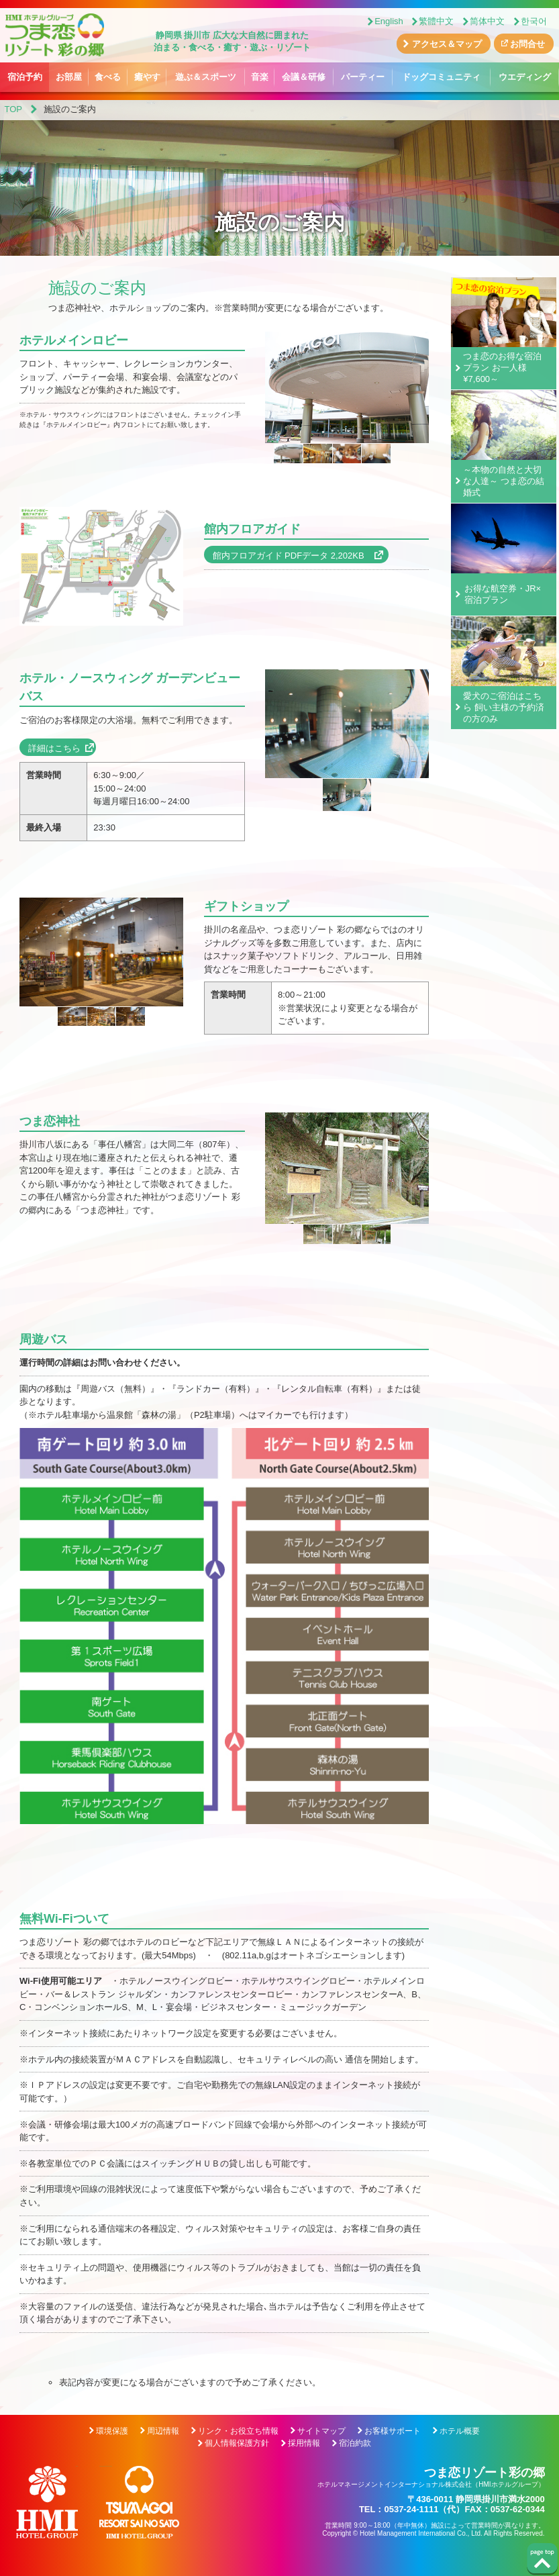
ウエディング (525, 77)
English (388, 21)
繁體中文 (436, 21)
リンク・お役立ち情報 (238, 2431)
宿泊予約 (24, 77)
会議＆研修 (303, 77)
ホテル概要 (460, 2431)
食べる (108, 77)
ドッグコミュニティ (441, 77)
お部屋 (69, 77)
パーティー (363, 77)
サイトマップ (321, 2431)
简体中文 (487, 21)
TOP (14, 109)
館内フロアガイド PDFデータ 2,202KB (293, 556)
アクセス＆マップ (447, 44)
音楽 (259, 77)
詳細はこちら (54, 748)
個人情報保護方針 (237, 2443)
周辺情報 (163, 2431)
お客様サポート (392, 2431)
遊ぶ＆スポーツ (205, 77)
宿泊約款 (355, 2443)
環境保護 (112, 2431)
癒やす (147, 77)
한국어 (534, 21)
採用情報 (304, 2443)
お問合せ (527, 44)
